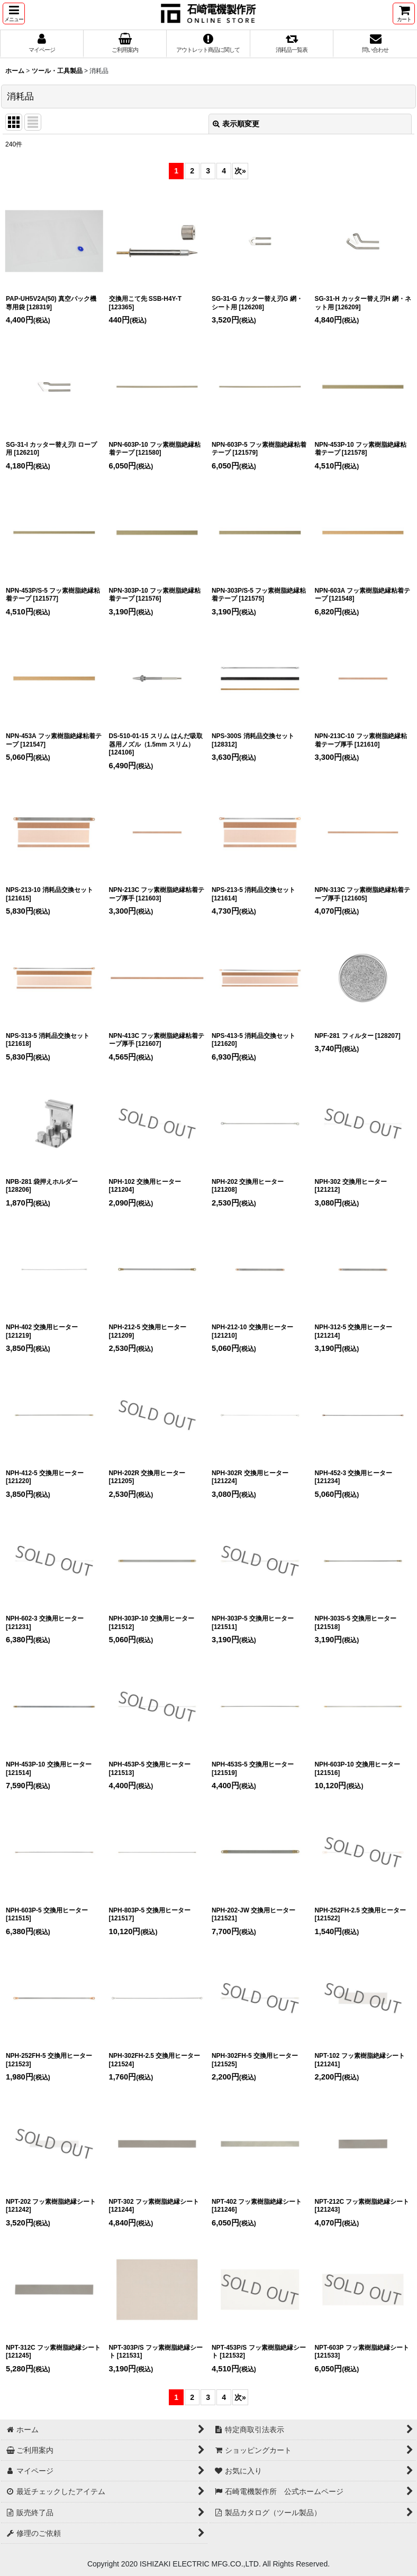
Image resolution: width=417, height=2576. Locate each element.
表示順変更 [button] (236, 123)
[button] (14, 13)
